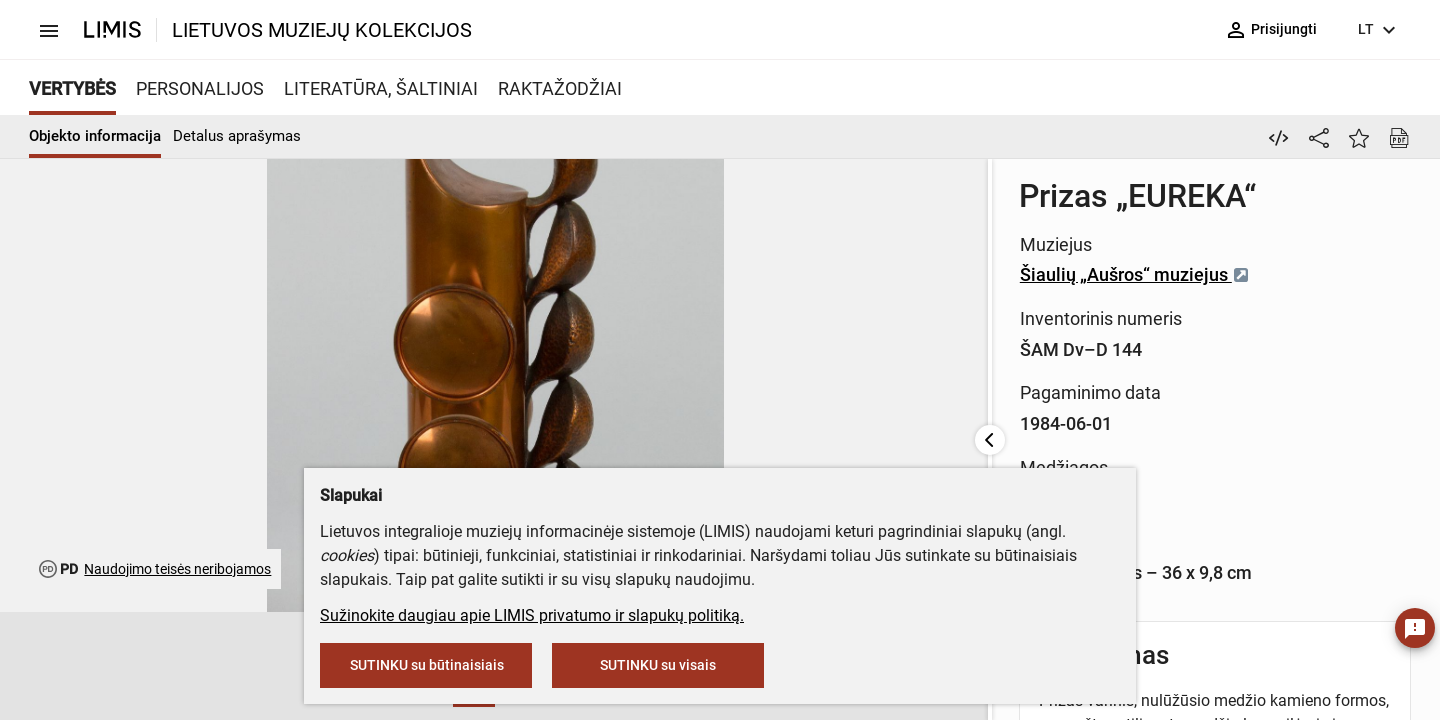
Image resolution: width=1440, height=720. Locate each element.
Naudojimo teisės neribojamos (177, 569)
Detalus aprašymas (237, 136)
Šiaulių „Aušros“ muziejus (595, 274)
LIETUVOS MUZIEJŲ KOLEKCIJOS (322, 30)
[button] (163, 667)
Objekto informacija (95, 136)
